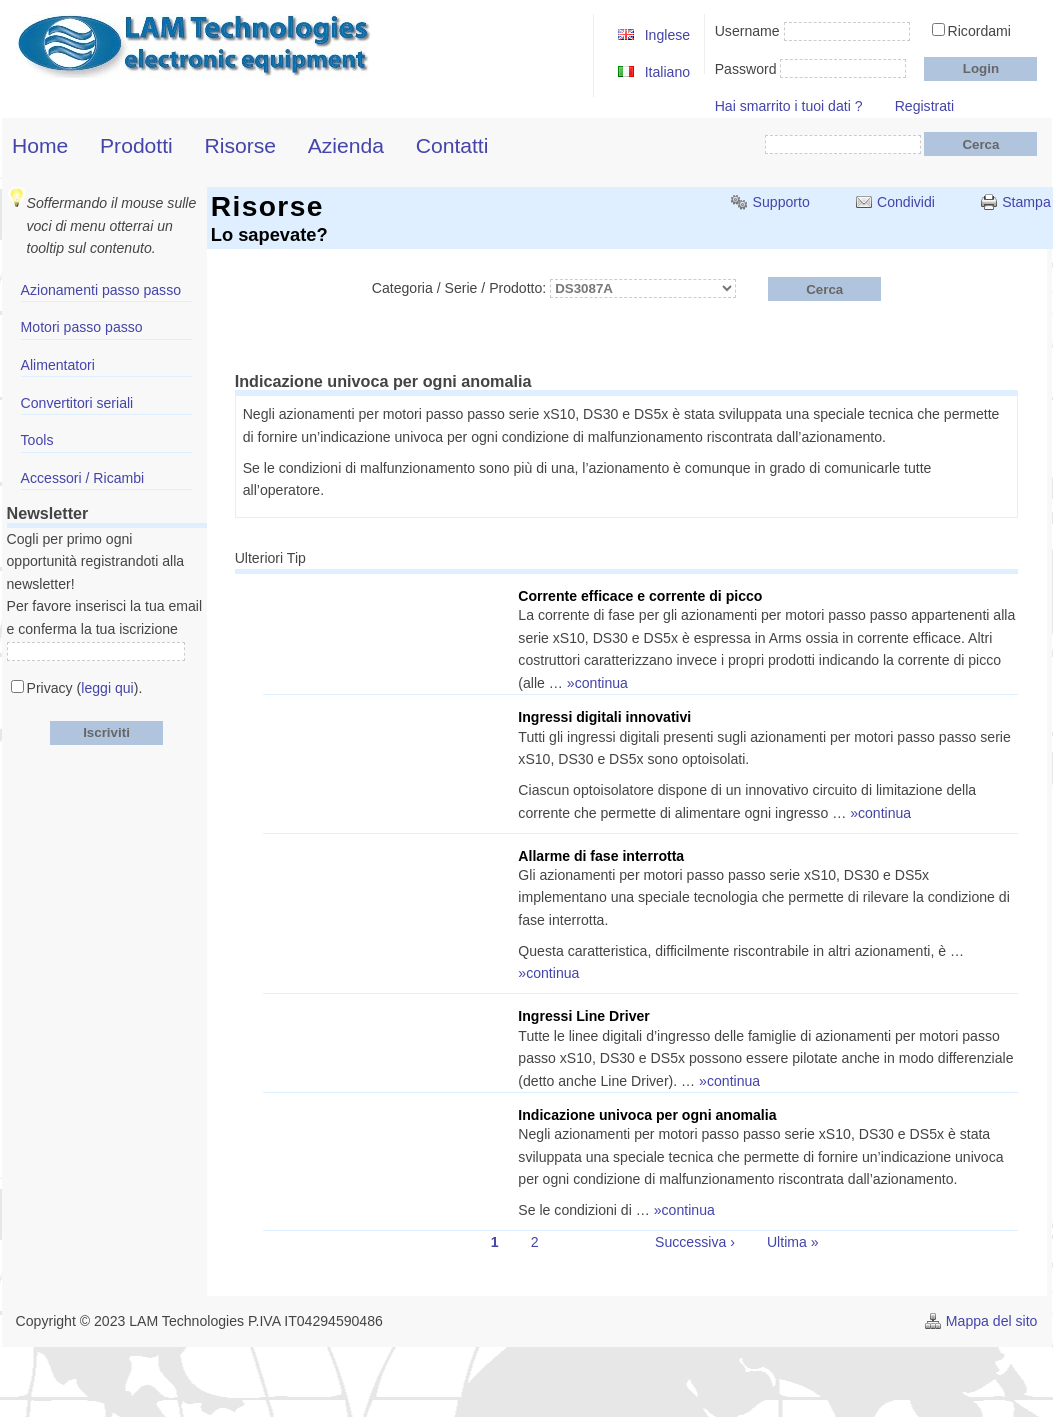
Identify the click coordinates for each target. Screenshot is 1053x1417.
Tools (37, 440)
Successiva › (695, 1242)
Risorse (240, 145)
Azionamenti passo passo (101, 290)
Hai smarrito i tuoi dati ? (789, 106)
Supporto (781, 202)
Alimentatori (58, 365)
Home (40, 145)
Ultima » (793, 1242)
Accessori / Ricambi (83, 478)
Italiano (667, 72)
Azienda (346, 145)
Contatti (452, 145)
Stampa (1026, 202)
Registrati (924, 106)
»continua (597, 683)
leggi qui (107, 688)
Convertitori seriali (77, 403)
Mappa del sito (992, 1321)
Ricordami (979, 31)
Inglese (667, 35)
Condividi (906, 202)
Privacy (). (85, 688)
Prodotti (136, 145)
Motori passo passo (82, 327)
